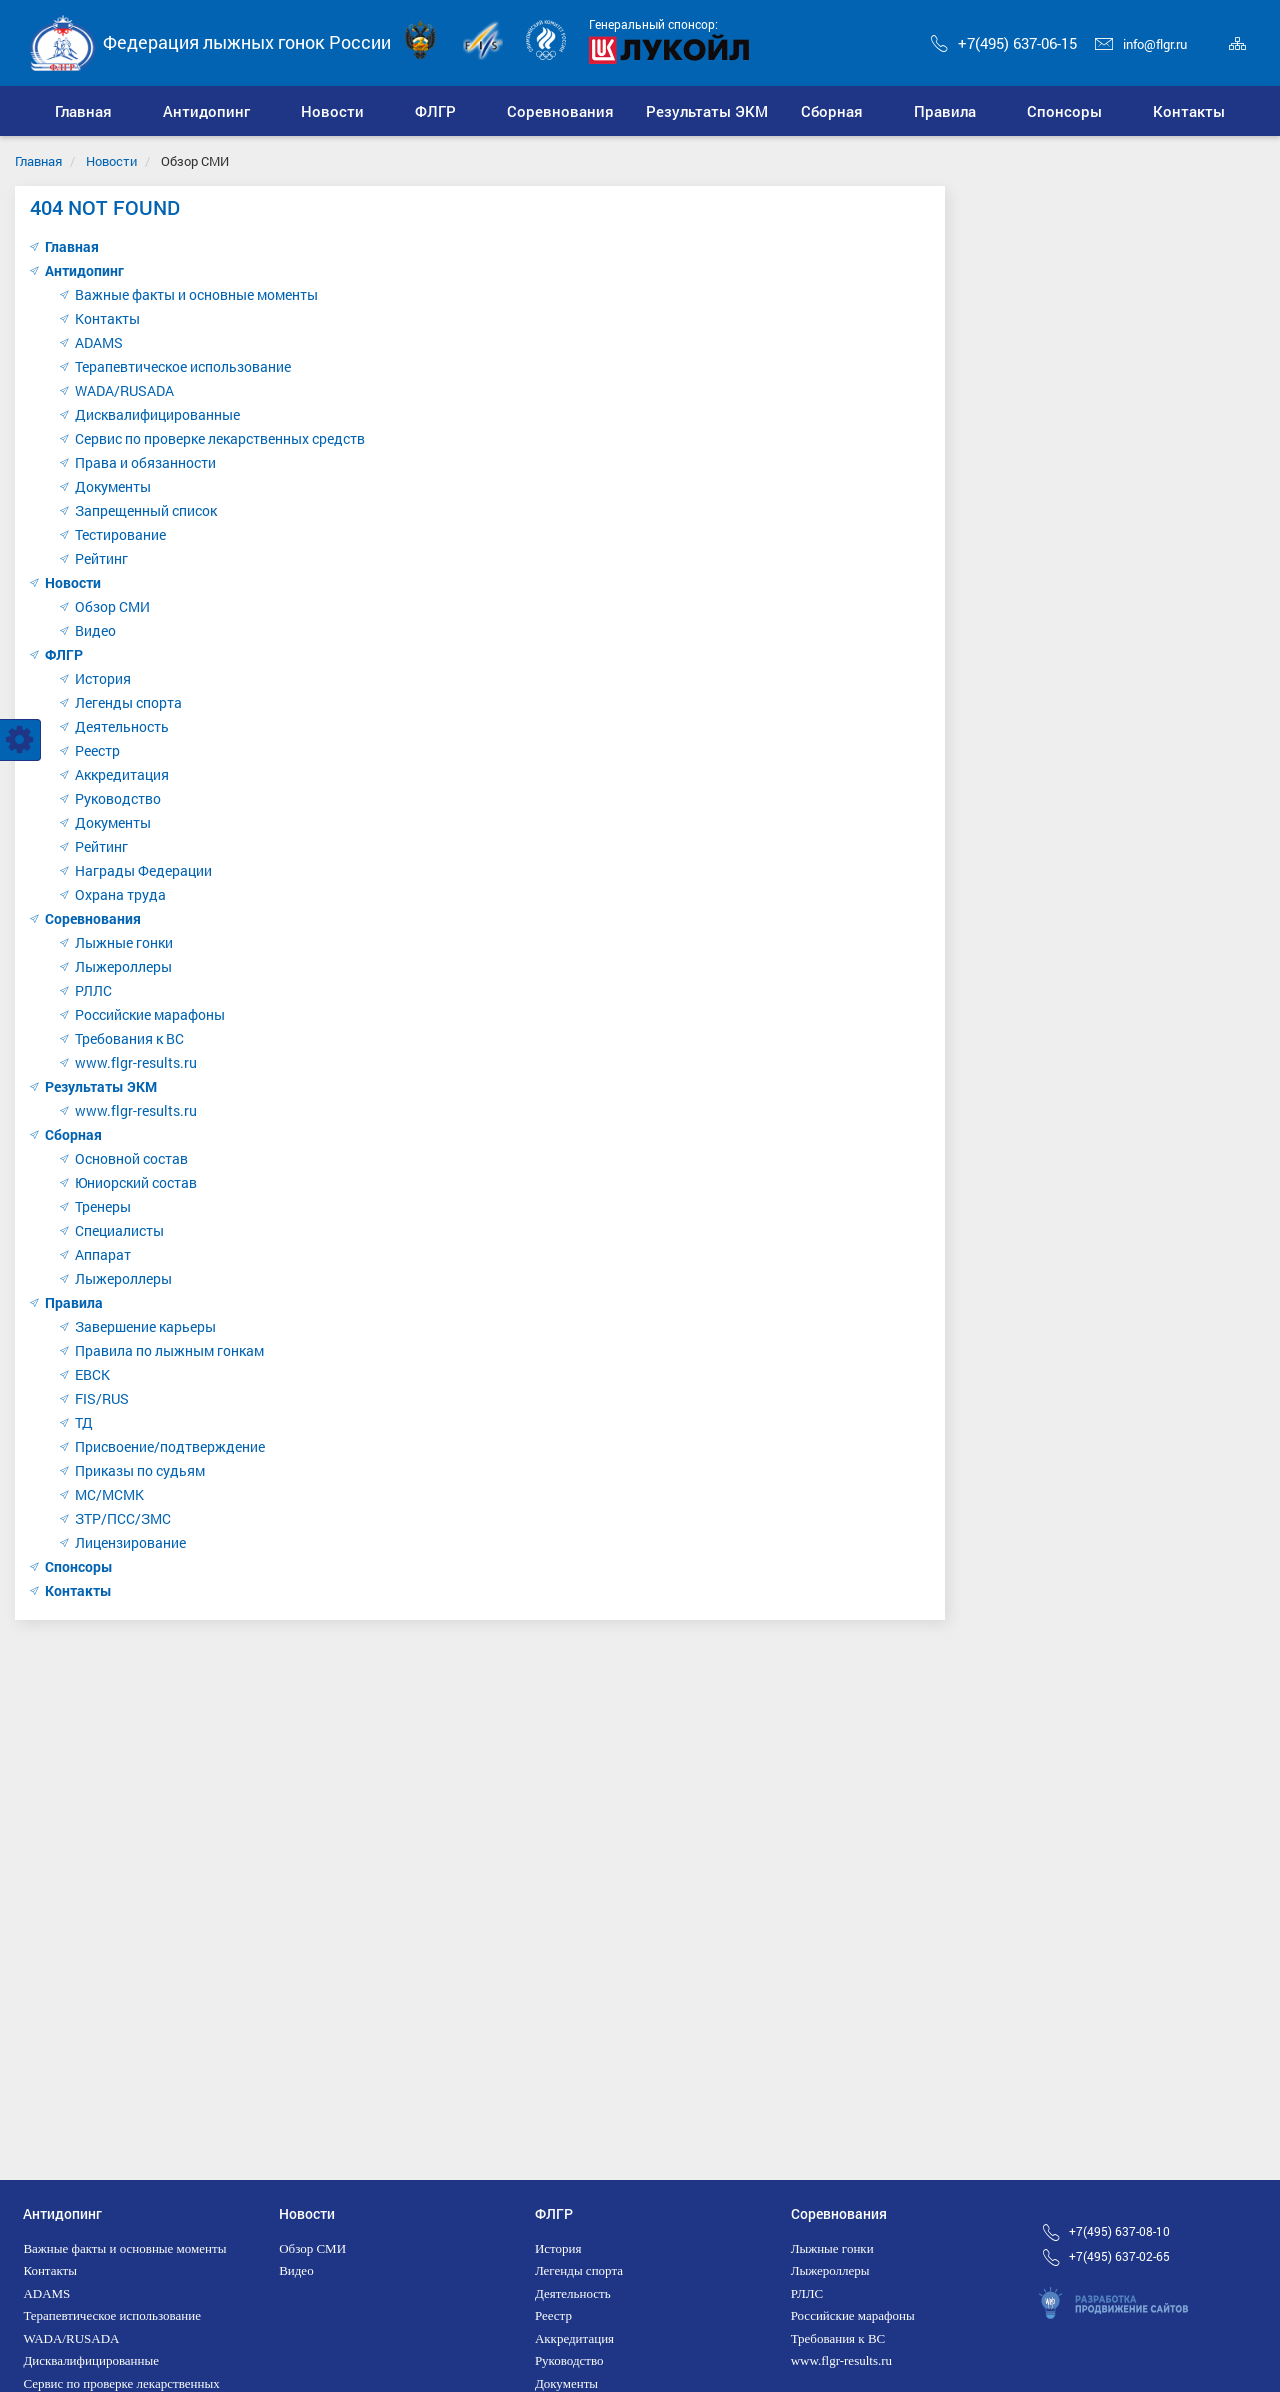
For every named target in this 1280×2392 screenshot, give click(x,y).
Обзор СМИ (112, 606)
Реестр (97, 750)
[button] (207, 111)
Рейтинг (101, 558)
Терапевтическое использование (183, 366)
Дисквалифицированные (157, 414)
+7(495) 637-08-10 (1119, 2231)
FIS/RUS (102, 1398)
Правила (74, 1302)
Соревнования (93, 918)
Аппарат (103, 1254)
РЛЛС (93, 990)
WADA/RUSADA (124, 390)
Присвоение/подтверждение (170, 1446)
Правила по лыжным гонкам (169, 1350)
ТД (84, 1422)
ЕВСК (92, 1374)
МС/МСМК (109, 1494)
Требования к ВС (129, 1038)
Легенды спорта (128, 702)
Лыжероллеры (123, 966)
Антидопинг (84, 270)
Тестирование (120, 534)
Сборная (73, 1134)
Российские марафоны (150, 1014)
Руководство (118, 798)
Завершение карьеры (145, 1326)
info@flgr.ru (1141, 44)
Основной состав (131, 1158)
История (103, 678)
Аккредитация (122, 774)
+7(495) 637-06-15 (1004, 43)
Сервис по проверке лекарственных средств (220, 438)
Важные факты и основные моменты (196, 294)
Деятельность (122, 726)
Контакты (107, 318)
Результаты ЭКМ (101, 1086)
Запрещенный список (146, 510)
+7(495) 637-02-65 (1119, 2256)
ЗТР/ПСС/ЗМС (123, 1518)
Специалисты (119, 1230)
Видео (95, 630)
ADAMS (99, 342)
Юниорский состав (136, 1182)
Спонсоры (79, 1566)
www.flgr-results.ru (136, 1062)
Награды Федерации (143, 870)
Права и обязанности (145, 462)
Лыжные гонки (124, 942)
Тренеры (103, 1206)
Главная (38, 161)
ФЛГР (64, 654)
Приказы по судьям (140, 1470)
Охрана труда (120, 894)
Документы (113, 486)
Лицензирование (130, 1542)
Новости (111, 161)
